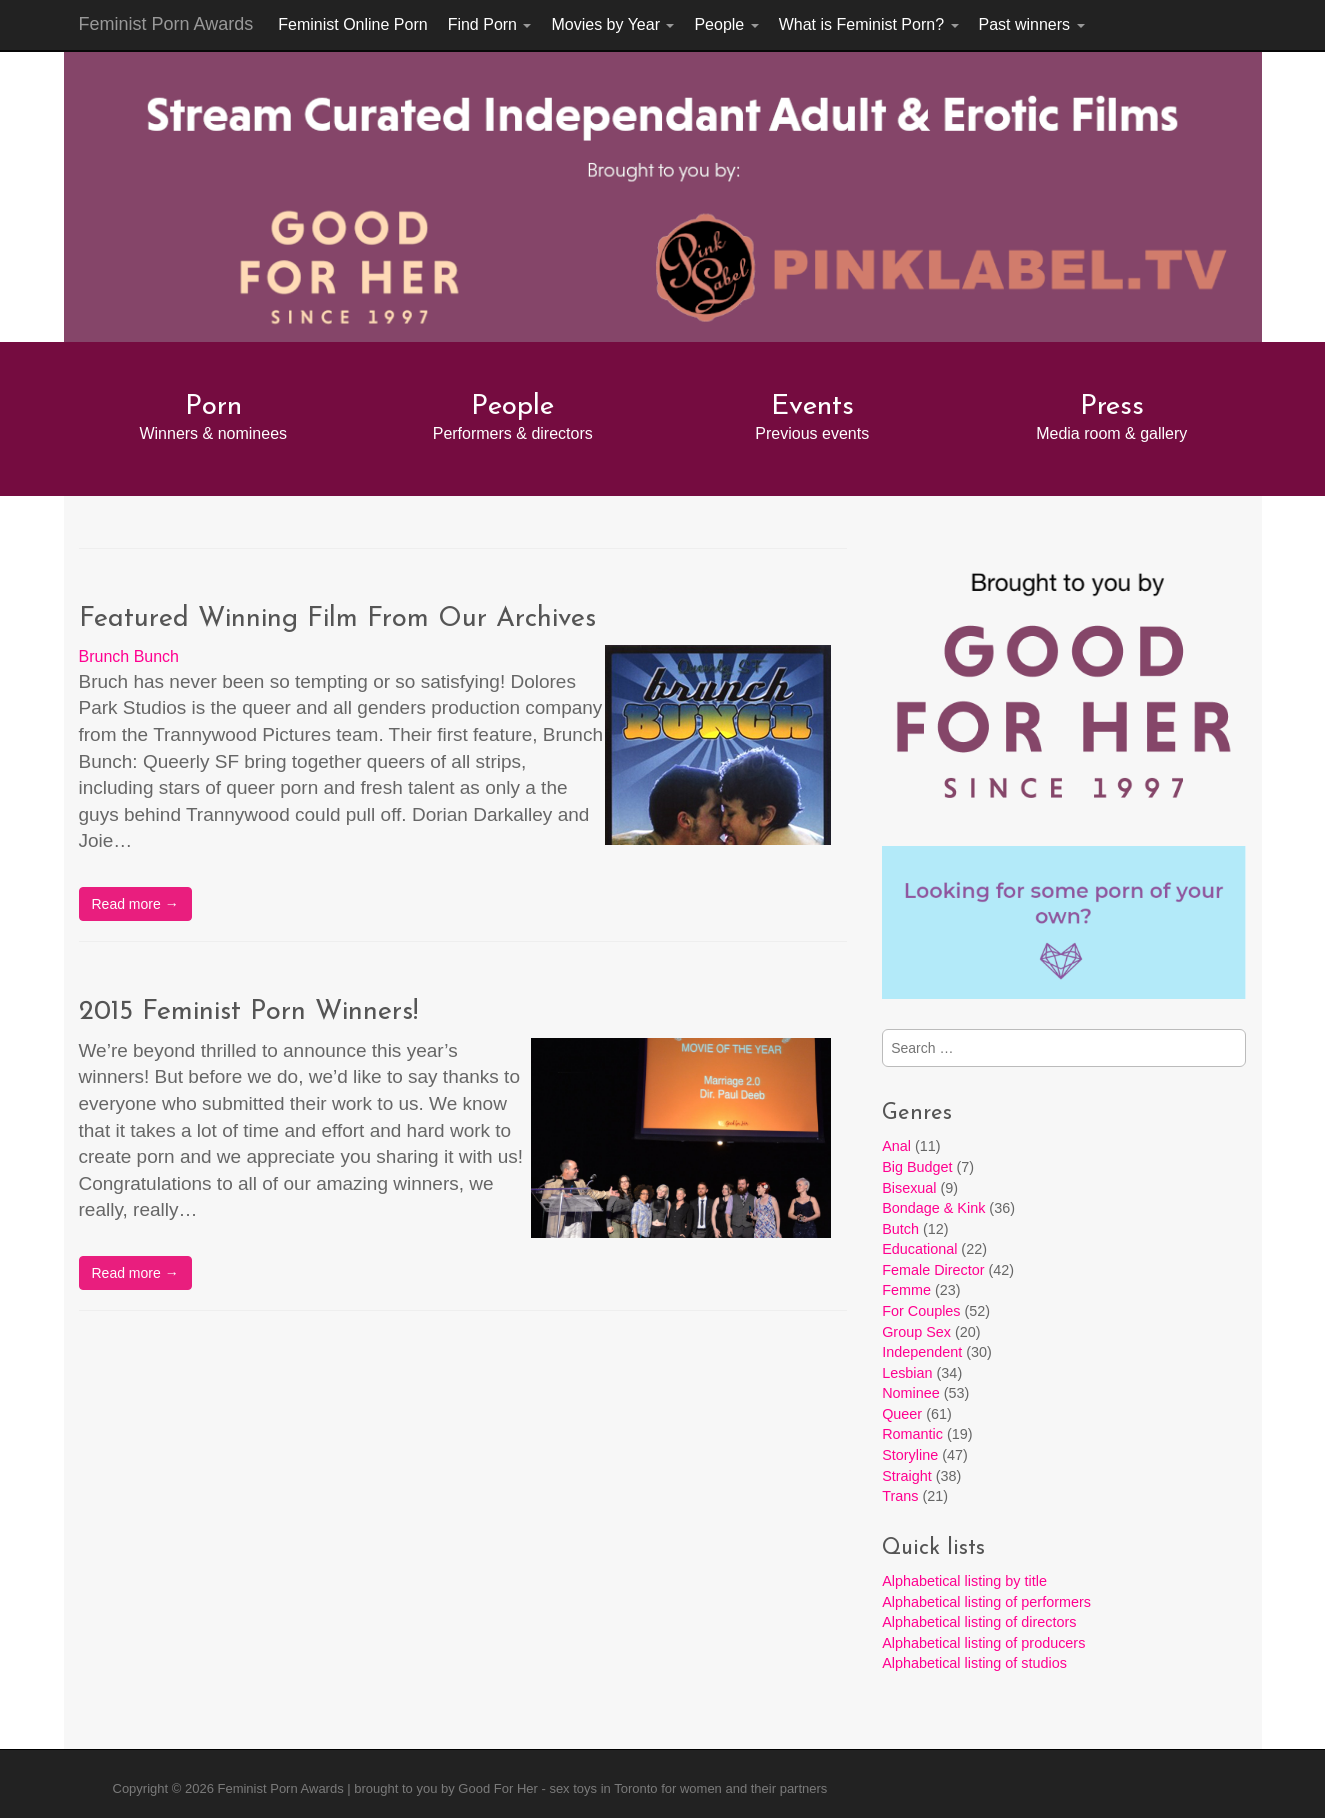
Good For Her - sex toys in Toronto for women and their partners (642, 1788)
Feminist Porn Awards (166, 24)
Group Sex (916, 1332)
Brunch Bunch (129, 656)
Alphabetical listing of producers (983, 1643)
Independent (922, 1352)
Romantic (912, 1434)
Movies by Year (612, 24)
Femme (906, 1290)
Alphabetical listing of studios (974, 1663)
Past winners (1032, 24)
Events (812, 407)
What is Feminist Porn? (869, 24)
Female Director (933, 1270)
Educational (919, 1249)
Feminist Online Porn (352, 24)
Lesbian (907, 1373)
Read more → (135, 904)
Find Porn (490, 24)
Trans (900, 1496)
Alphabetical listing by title (964, 1581)
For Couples (921, 1311)
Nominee (911, 1393)
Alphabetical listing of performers (986, 1602)
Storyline (910, 1455)
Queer (902, 1414)
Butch (900, 1229)
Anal (896, 1146)
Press (1112, 407)
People (726, 24)
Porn (213, 407)
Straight (907, 1476)
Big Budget (917, 1167)
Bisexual (909, 1188)
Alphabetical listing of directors (979, 1622)
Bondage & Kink (933, 1208)
